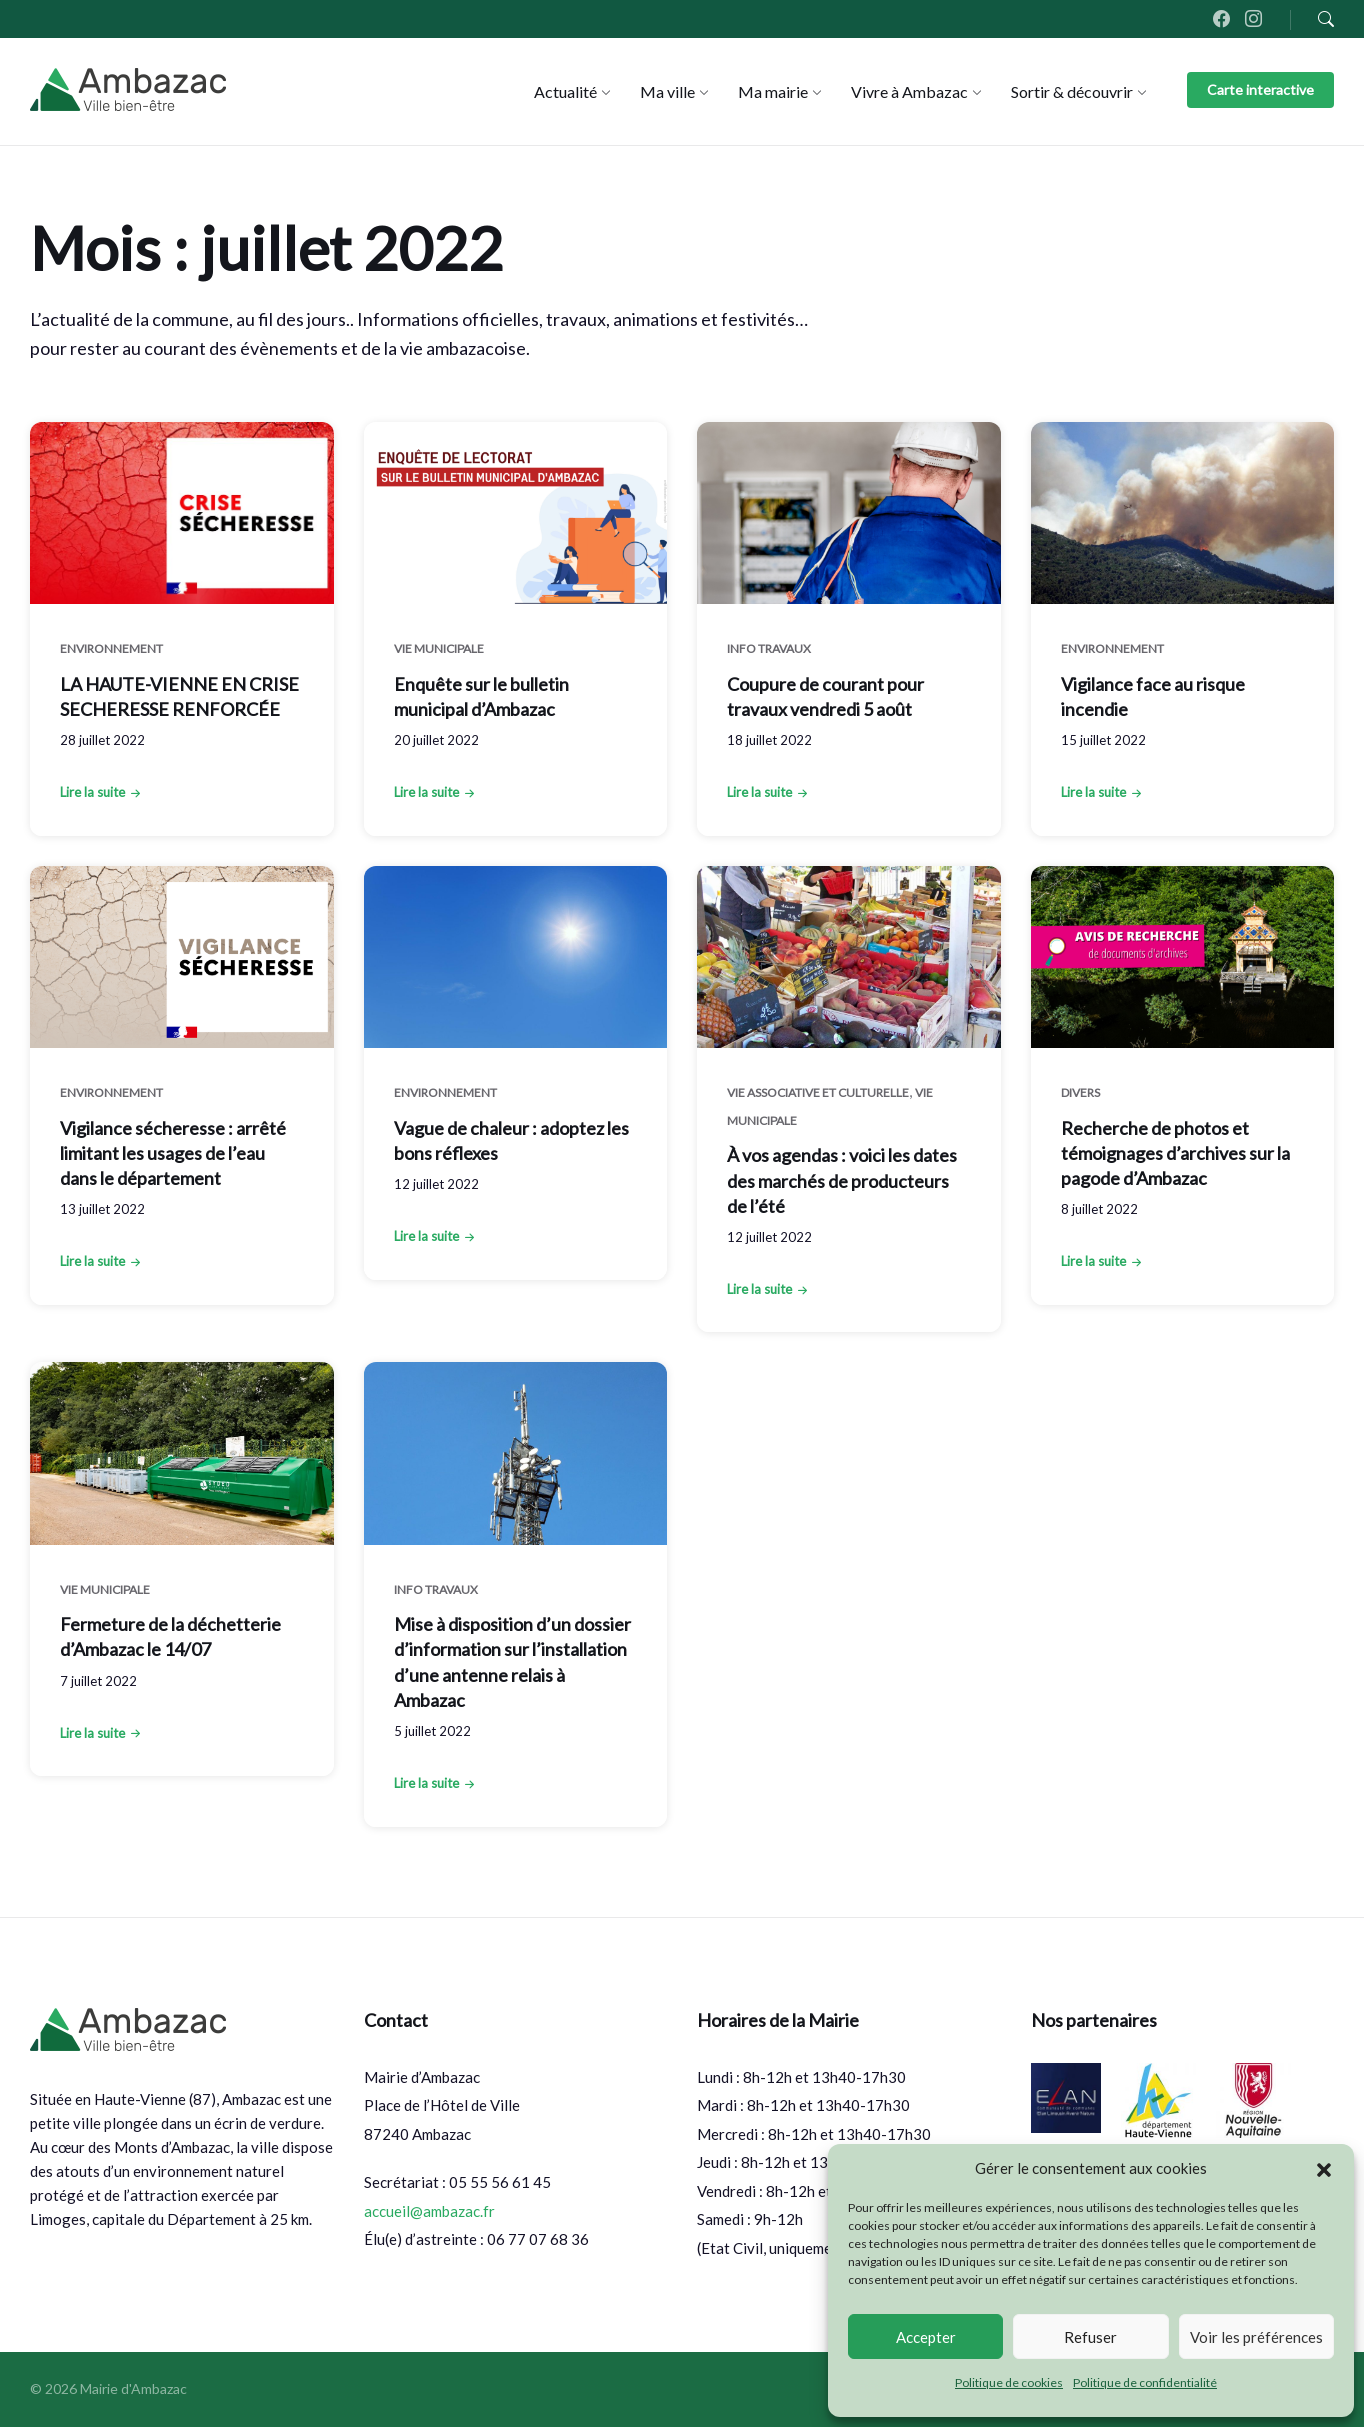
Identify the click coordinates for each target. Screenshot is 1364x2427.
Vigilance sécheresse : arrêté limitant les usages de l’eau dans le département (173, 1153)
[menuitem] (565, 91)
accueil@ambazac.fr (429, 2211)
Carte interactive (1260, 89)
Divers (1080, 1092)
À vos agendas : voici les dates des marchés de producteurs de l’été (842, 1180)
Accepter (926, 2337)
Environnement (111, 648)
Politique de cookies (1009, 2382)
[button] (1324, 2169)
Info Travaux (769, 648)
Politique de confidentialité (1145, 2382)
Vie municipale (439, 648)
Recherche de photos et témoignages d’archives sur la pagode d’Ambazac (1175, 1153)
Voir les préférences (1256, 2337)
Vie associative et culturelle (818, 1092)
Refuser (1090, 2337)
